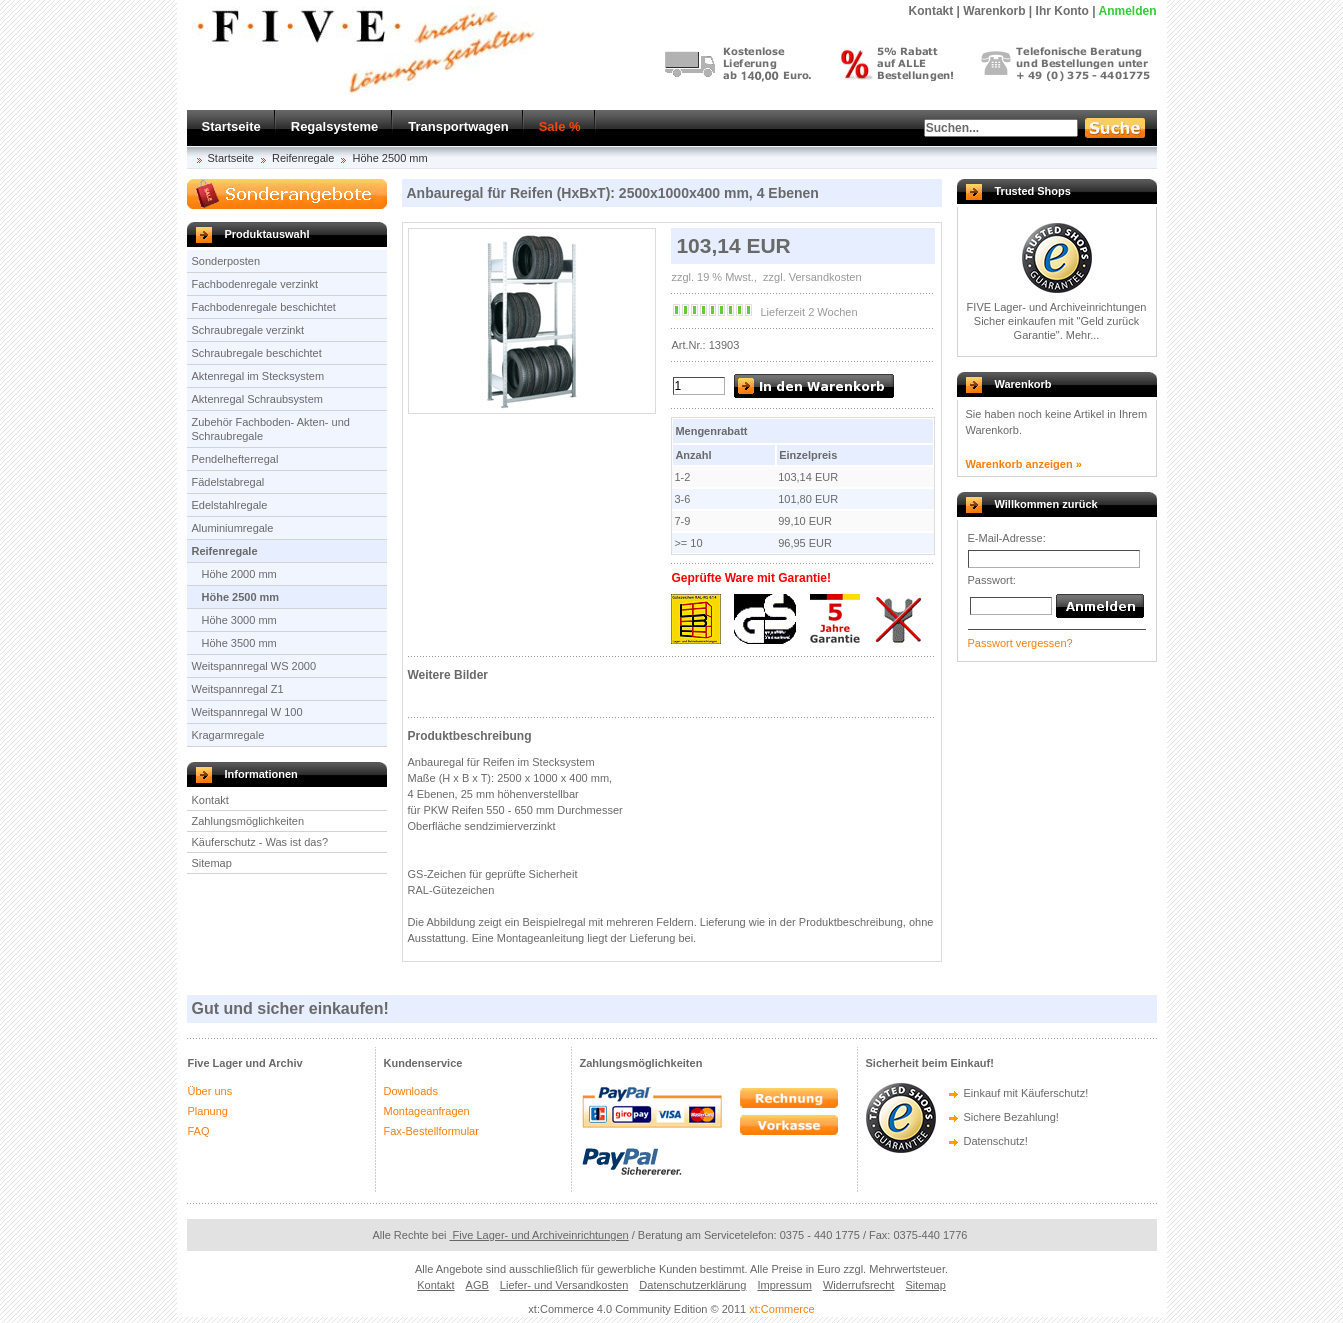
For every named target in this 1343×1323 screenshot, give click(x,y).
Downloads (411, 1091)
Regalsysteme (334, 126)
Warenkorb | (997, 11)
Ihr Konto (1062, 11)
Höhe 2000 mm (239, 574)
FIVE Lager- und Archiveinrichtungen (1057, 307)
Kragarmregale (228, 735)
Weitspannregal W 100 (247, 712)
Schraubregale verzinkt (248, 330)
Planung (208, 1111)
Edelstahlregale (230, 505)
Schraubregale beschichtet (257, 353)
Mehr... (1083, 335)
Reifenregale (303, 158)
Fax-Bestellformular (431, 1131)
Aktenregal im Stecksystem (258, 376)
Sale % (560, 126)
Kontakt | (934, 11)
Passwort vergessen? (1020, 643)
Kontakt (210, 800)
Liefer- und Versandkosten (564, 1285)
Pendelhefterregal (235, 459)
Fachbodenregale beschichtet (264, 307)
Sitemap (212, 863)
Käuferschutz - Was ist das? (260, 842)
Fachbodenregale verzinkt (255, 284)
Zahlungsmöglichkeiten (248, 821)
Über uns (210, 1091)
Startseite (231, 126)
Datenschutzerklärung (692, 1285)
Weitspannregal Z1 (238, 689)
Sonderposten (226, 261)
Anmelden (1127, 11)
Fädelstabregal (228, 482)
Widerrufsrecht (859, 1285)
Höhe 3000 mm (239, 620)
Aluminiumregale (233, 528)
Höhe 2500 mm (389, 158)
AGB (477, 1285)
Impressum (784, 1285)
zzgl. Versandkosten (811, 277)
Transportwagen (458, 126)
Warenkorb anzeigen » (1024, 464)
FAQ (199, 1131)
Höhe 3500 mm (239, 643)
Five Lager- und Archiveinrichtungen (539, 1235)
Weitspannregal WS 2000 (254, 666)
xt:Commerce (781, 1309)
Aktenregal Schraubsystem (257, 399)
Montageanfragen (427, 1111)
